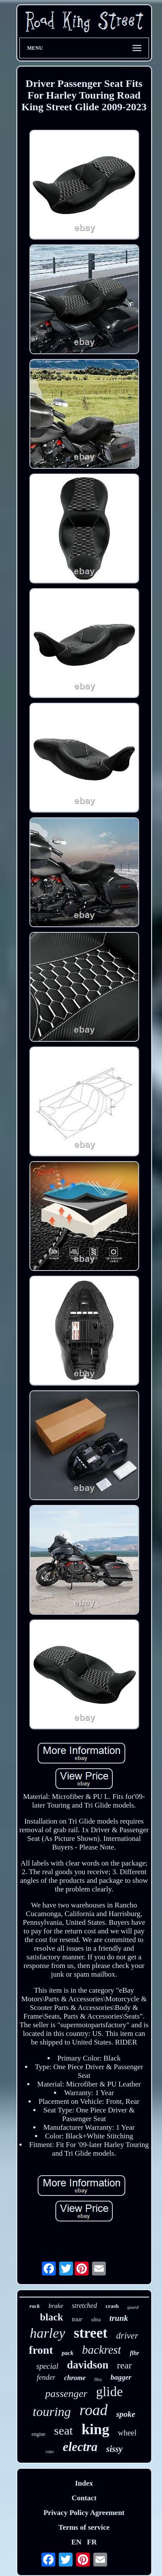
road (93, 2410)
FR (92, 2542)
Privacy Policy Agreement (84, 2513)
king (95, 2429)
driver (127, 2335)
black (51, 2317)
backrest (101, 2349)
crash (111, 2306)
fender (46, 2377)
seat (63, 2430)
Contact (84, 2498)
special (47, 2366)
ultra (96, 2320)
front (41, 2350)
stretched (84, 2305)
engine (38, 2434)
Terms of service (83, 2527)
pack (67, 2353)
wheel (127, 2433)
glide (109, 2391)
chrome (75, 2377)
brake (55, 2305)
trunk (118, 2318)
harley (47, 2333)
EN (76, 2542)
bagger (121, 2377)
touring (52, 2411)
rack (34, 2306)
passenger (66, 2393)
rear (124, 2365)
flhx (98, 2379)
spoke (125, 2414)
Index (84, 2483)
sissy (114, 2449)
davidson (87, 2365)
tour (77, 2319)
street (91, 2333)
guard (133, 2307)
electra (80, 2447)
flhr (134, 2353)
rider (49, 2451)
